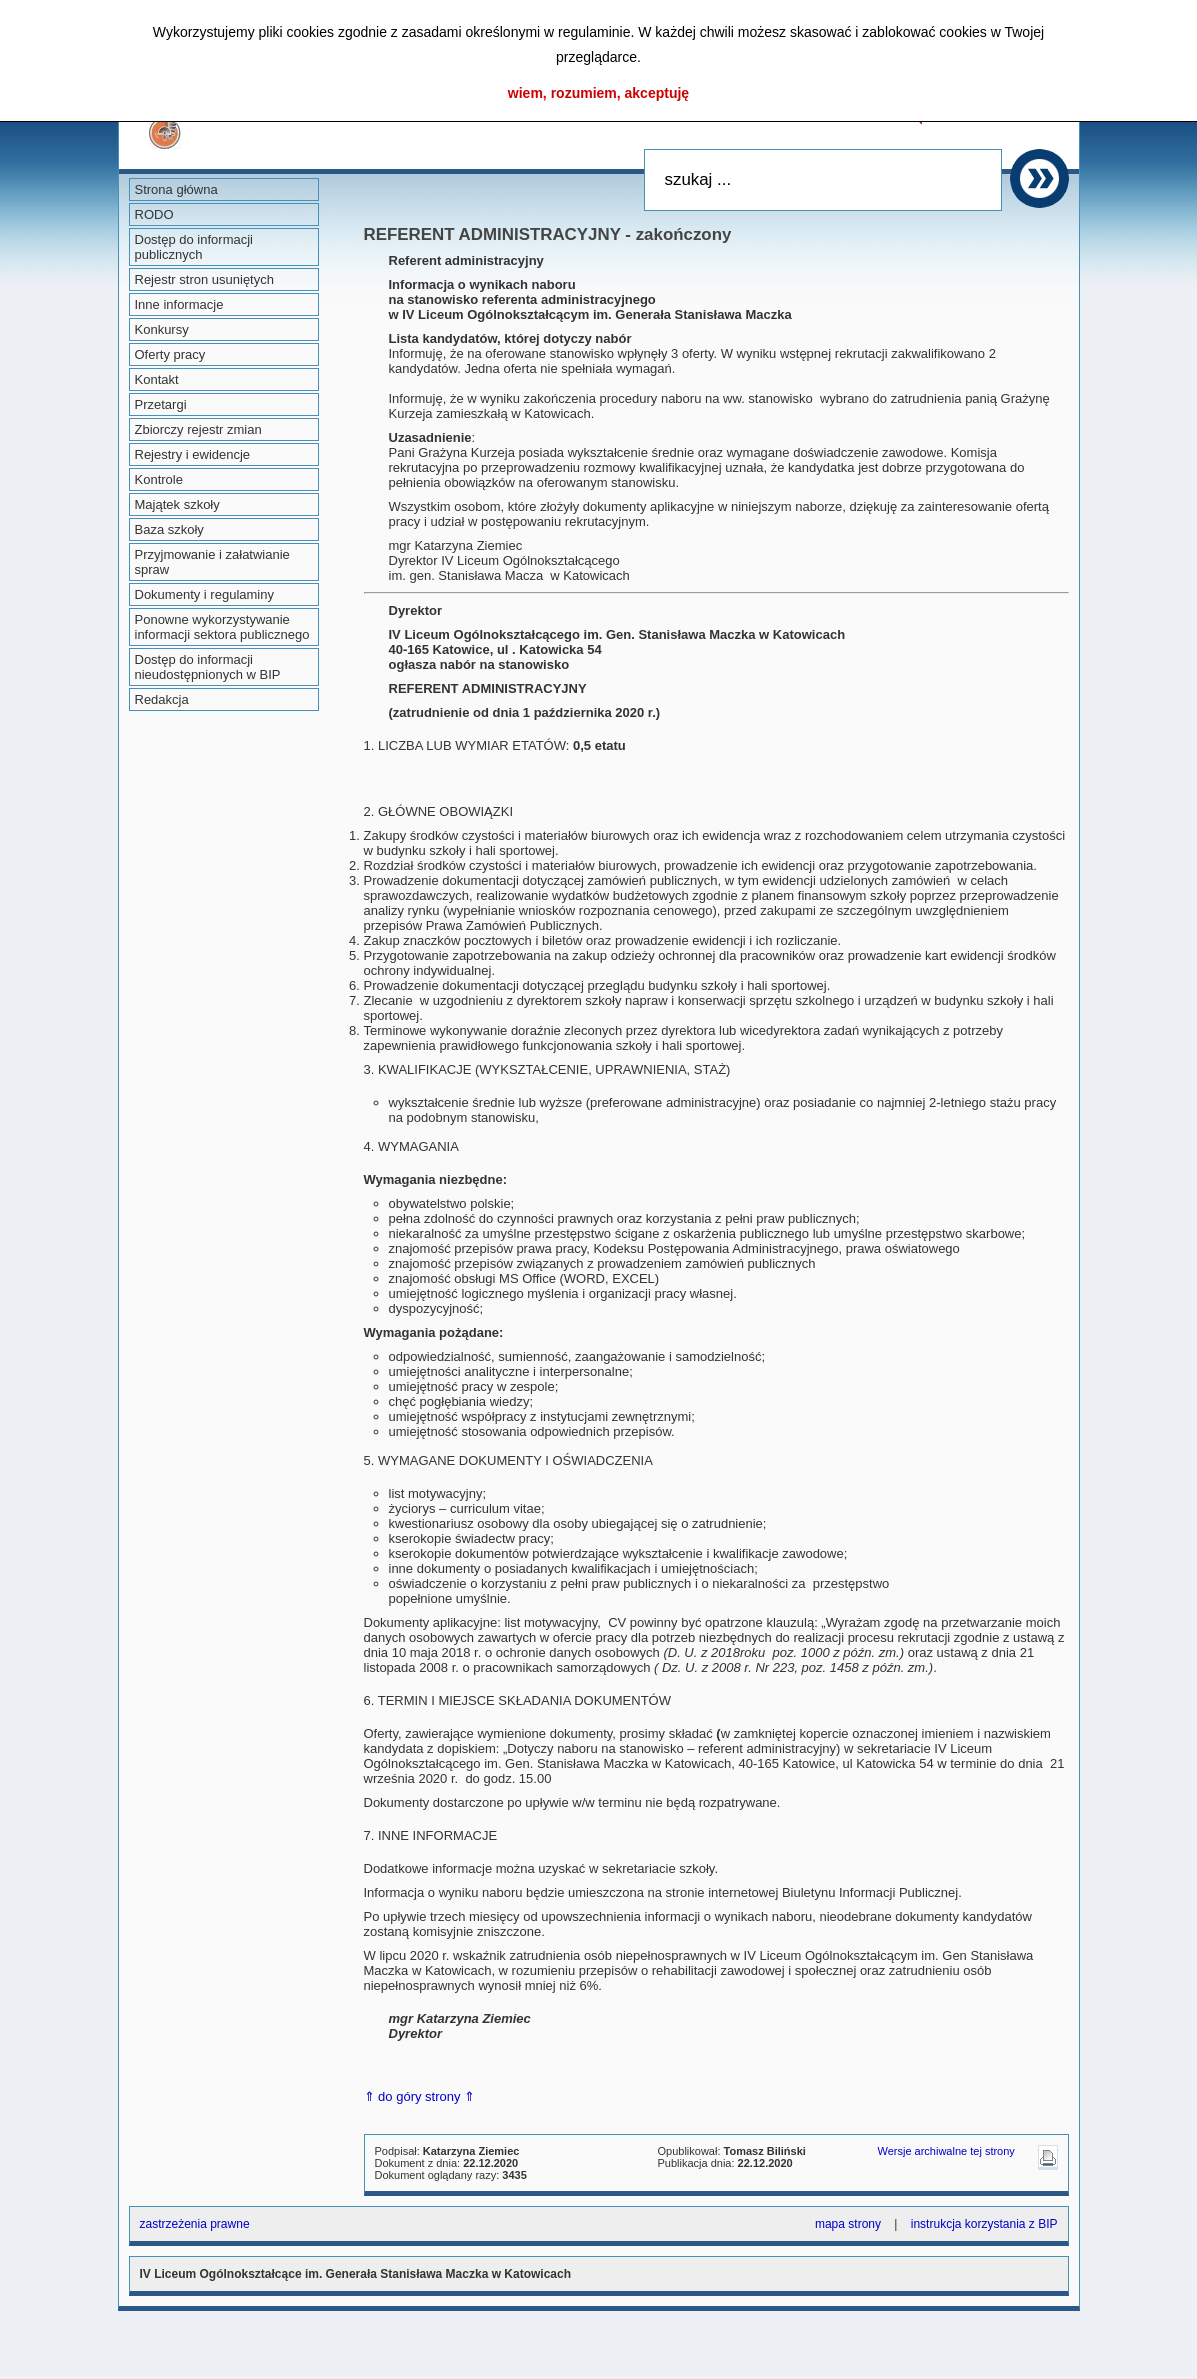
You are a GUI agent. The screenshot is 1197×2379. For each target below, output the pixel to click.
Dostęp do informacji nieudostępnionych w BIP (208, 667)
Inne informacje (179, 304)
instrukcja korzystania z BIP (984, 2224)
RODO (154, 214)
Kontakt (157, 379)
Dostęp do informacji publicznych (194, 247)
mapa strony (848, 2224)
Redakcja (162, 699)
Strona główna (176, 189)
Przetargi (161, 404)
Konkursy (162, 329)
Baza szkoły (169, 529)
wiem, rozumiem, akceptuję (598, 93)
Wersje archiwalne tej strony (946, 2151)
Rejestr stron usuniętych (204, 279)
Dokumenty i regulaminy (204, 594)
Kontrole (159, 479)
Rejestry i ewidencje (193, 454)
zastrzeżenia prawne (195, 2224)
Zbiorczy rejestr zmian (198, 429)
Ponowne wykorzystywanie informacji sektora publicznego (222, 627)
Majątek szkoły (177, 504)
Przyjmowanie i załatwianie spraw (212, 562)
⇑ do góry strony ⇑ (420, 2096)
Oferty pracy (170, 354)
